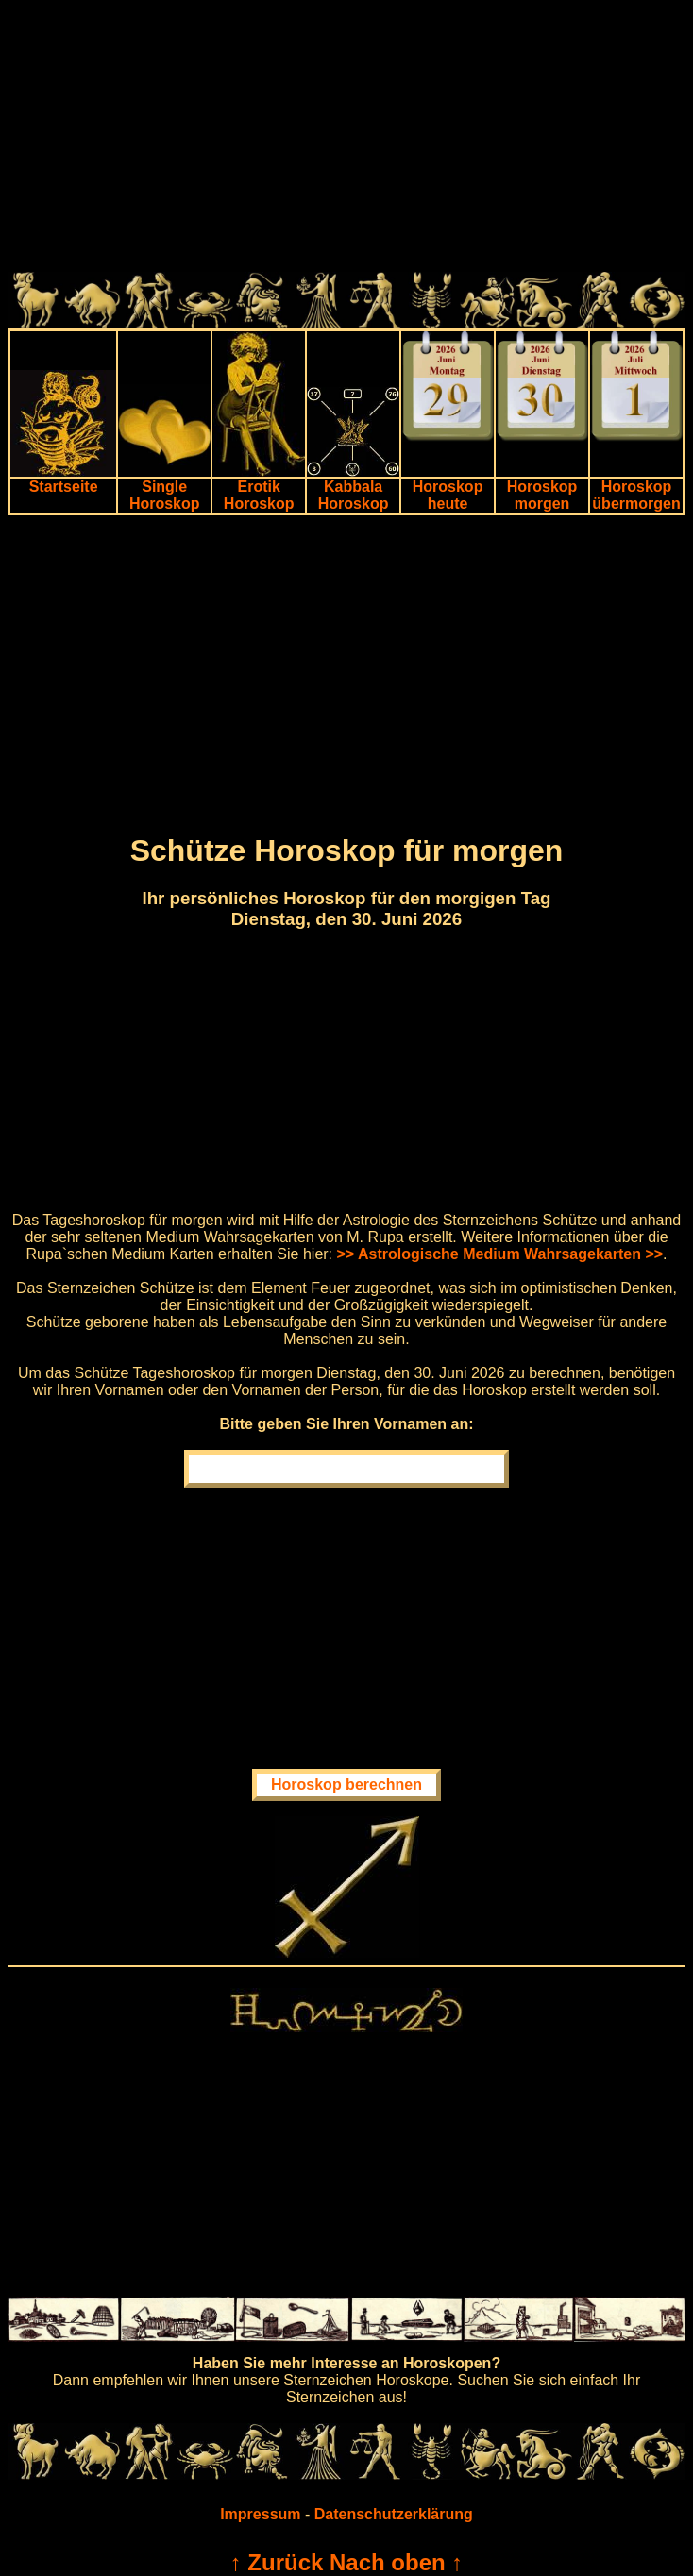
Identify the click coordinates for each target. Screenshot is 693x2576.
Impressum (260, 2514)
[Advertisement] (346, 140)
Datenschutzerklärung (393, 2514)
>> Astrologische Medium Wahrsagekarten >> (500, 1254)
